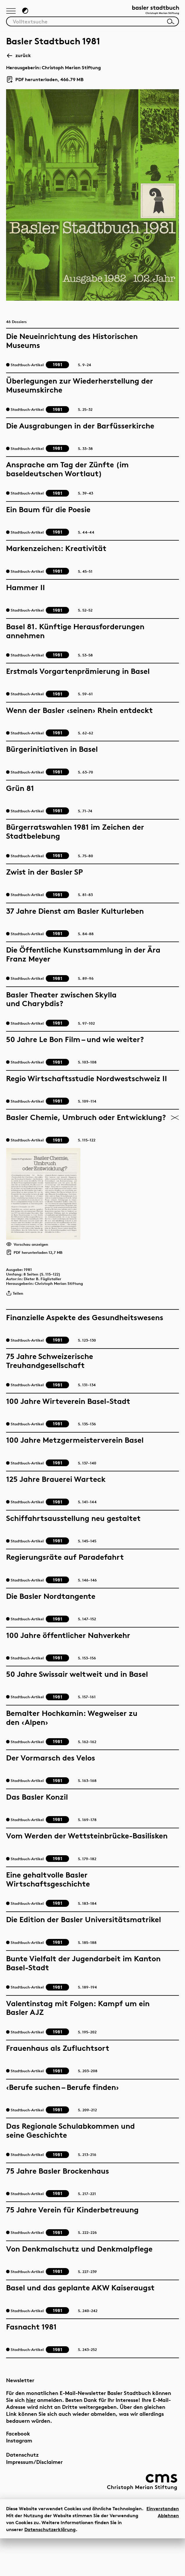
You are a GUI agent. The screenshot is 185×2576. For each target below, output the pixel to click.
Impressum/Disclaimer (34, 2499)
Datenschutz (22, 2492)
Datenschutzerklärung (50, 2567)
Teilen (16, 1331)
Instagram (19, 2478)
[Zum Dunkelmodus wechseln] (28, 13)
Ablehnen (168, 2553)
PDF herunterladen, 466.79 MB (45, 83)
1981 (32, 1302)
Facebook (18, 2471)
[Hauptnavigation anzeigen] (12, 14)
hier (31, 2437)
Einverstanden (162, 2546)
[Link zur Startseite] (149, 13)
